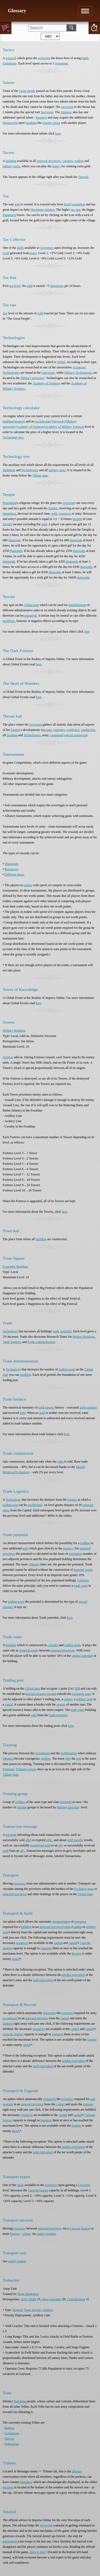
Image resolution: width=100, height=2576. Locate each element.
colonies (67, 161)
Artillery (47, 2310)
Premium (8, 1769)
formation (61, 63)
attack (16, 1959)
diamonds (14, 540)
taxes (33, 253)
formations (10, 63)
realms (28, 885)
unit (78, 1758)
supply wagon (17, 2261)
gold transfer (46, 1407)
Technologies (29, 470)
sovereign (44, 58)
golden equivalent (73, 1975)
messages (25, 2482)
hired (67, 204)
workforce (72, 730)
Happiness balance (43, 209)
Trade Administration (41, 1342)
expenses (59, 730)
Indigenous (12, 2444)
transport (46, 1948)
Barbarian (20, 2401)
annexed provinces (49, 161)
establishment (77, 605)
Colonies (83, 1580)
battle (85, 58)
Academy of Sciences (46, 383)
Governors (47, 248)
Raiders (9, 2428)
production (88, 730)
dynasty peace (51, 123)
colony (68, 1699)
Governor (84, 2185)
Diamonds (11, 864)
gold (17, 204)
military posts (11, 166)
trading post (10, 1505)
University (48, 373)
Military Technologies (78, 373)
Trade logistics (12, 1342)
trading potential (82, 1656)
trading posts (66, 1369)
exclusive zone (81, 1694)
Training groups (26, 1769)
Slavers (9, 2438)
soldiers (45, 1758)
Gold (6, 253)
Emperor (66, 112)
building (11, 161)
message (11, 1835)
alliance (77, 2471)
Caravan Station (13, 2034)
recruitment (42, 1753)
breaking (31, 123)
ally (60, 1845)
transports (49, 2013)
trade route (81, 1586)
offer (60, 1461)
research (11, 58)
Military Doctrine (68, 1807)
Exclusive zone (84, 1889)
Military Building (14, 1030)
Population (10, 503)
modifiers (9, 621)
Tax (5, 313)
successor (67, 107)
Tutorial (83, 177)
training (22, 1807)
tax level (14, 286)
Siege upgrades (51, 2299)
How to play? (38, 2552)
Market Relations (84, 1336)
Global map (31, 605)
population (78, 204)
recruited (66, 1802)
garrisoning (10, 2541)
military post (84, 1699)
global (61, 362)
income (77, 519)
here (58, 133)
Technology (10, 1331)
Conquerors (12, 2433)
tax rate (75, 209)
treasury (68, 1548)
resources (65, 513)
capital (58, 1943)
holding (85, 1543)
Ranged (17, 2310)
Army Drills (28, 2299)
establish (25, 1375)
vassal (9, 1704)
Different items (14, 874)
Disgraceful (10, 123)
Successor (47, 112)
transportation (61, 1921)
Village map (40, 475)
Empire (53, 508)
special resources (75, 735)
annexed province (50, 1927)
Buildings (9, 470)
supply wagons (46, 2234)
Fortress (8, 1057)
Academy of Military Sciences (64, 427)
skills (20, 248)
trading (78, 161)
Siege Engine (32, 2310)
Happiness (9, 215)
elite (68, 1758)
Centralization (76, 2299)
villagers (34, 1564)
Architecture (43, 421)
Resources (11, 869)
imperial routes (83, 1570)
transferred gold (40, 1845)
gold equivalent (43, 1980)
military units (57, 470)
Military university (33, 378)
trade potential (62, 1331)
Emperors (51, 2185)
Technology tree (13, 437)
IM (77, 1688)
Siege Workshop (28, 2294)
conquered (30, 615)
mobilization (69, 1753)
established (35, 1505)
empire (61, 1704)
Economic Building (15, 1266)
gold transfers (88, 1407)
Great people (27, 91)
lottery (56, 166)
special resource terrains (41, 1694)
